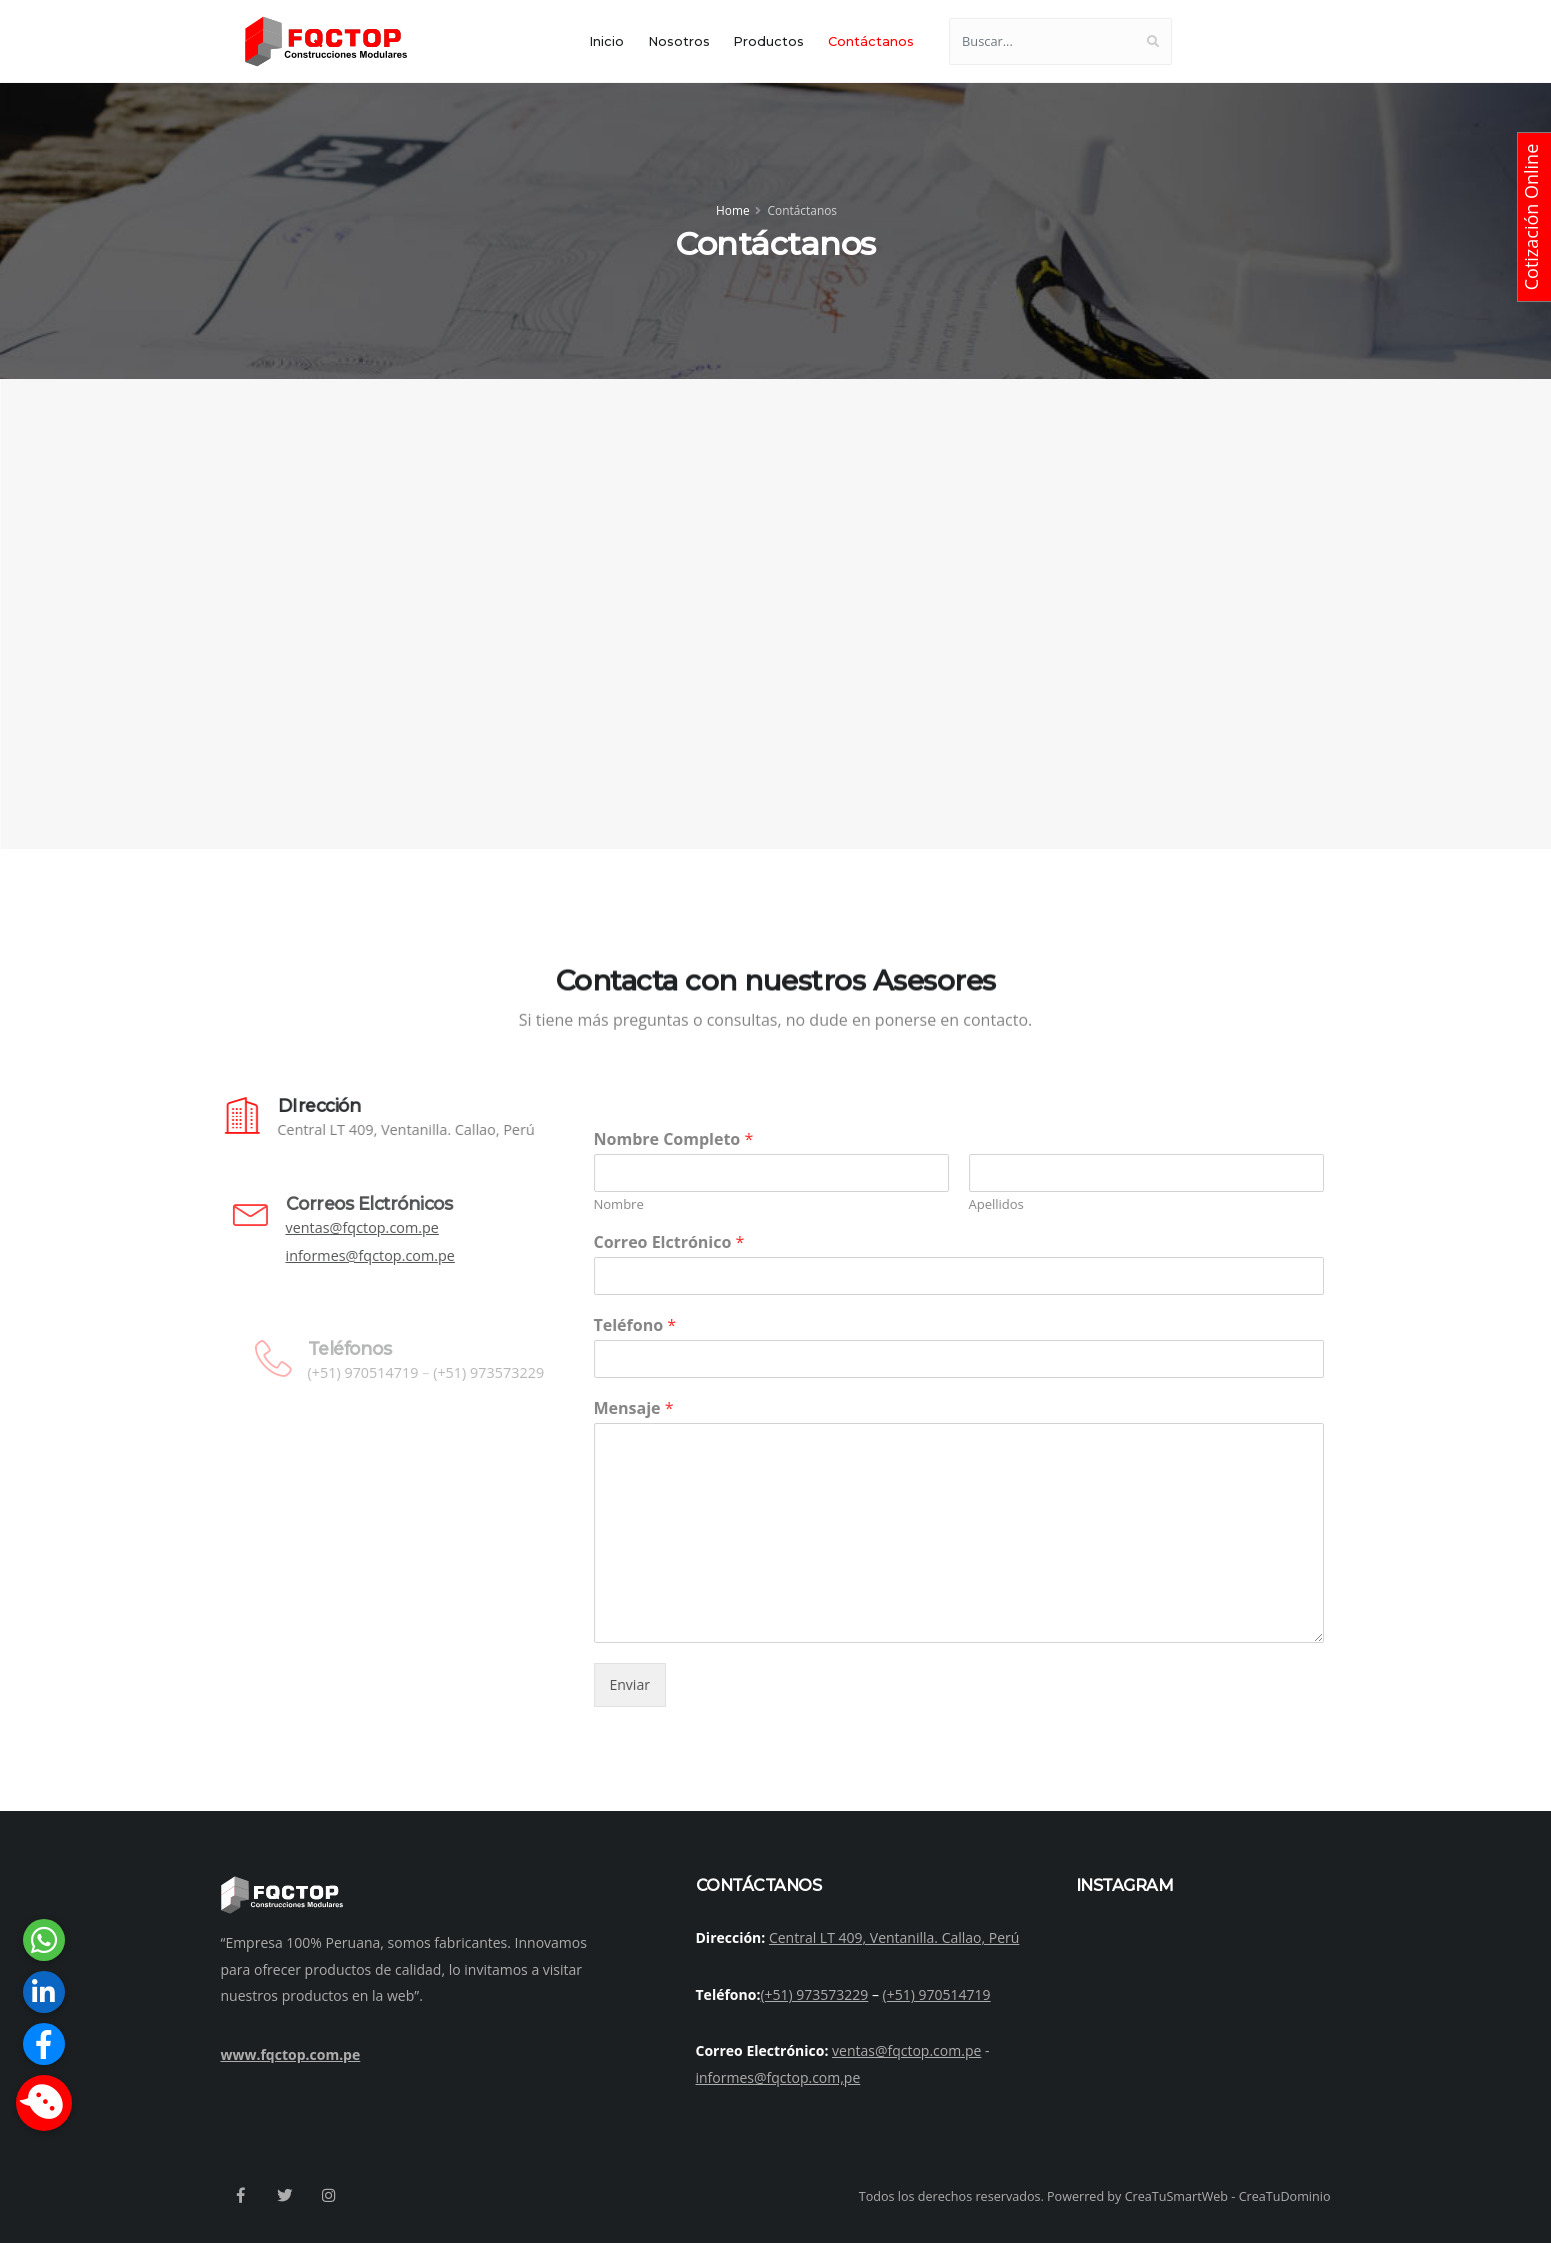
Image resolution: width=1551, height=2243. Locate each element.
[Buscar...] (1042, 41)
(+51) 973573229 (814, 1994)
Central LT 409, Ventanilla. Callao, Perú (894, 1937)
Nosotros (679, 41)
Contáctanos (871, 41)
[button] (44, 2103)
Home (733, 210)
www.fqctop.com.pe (291, 2054)
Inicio (606, 41)
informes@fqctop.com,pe (778, 2077)
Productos (768, 41)
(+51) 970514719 (937, 1994)
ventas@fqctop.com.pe (906, 2050)
